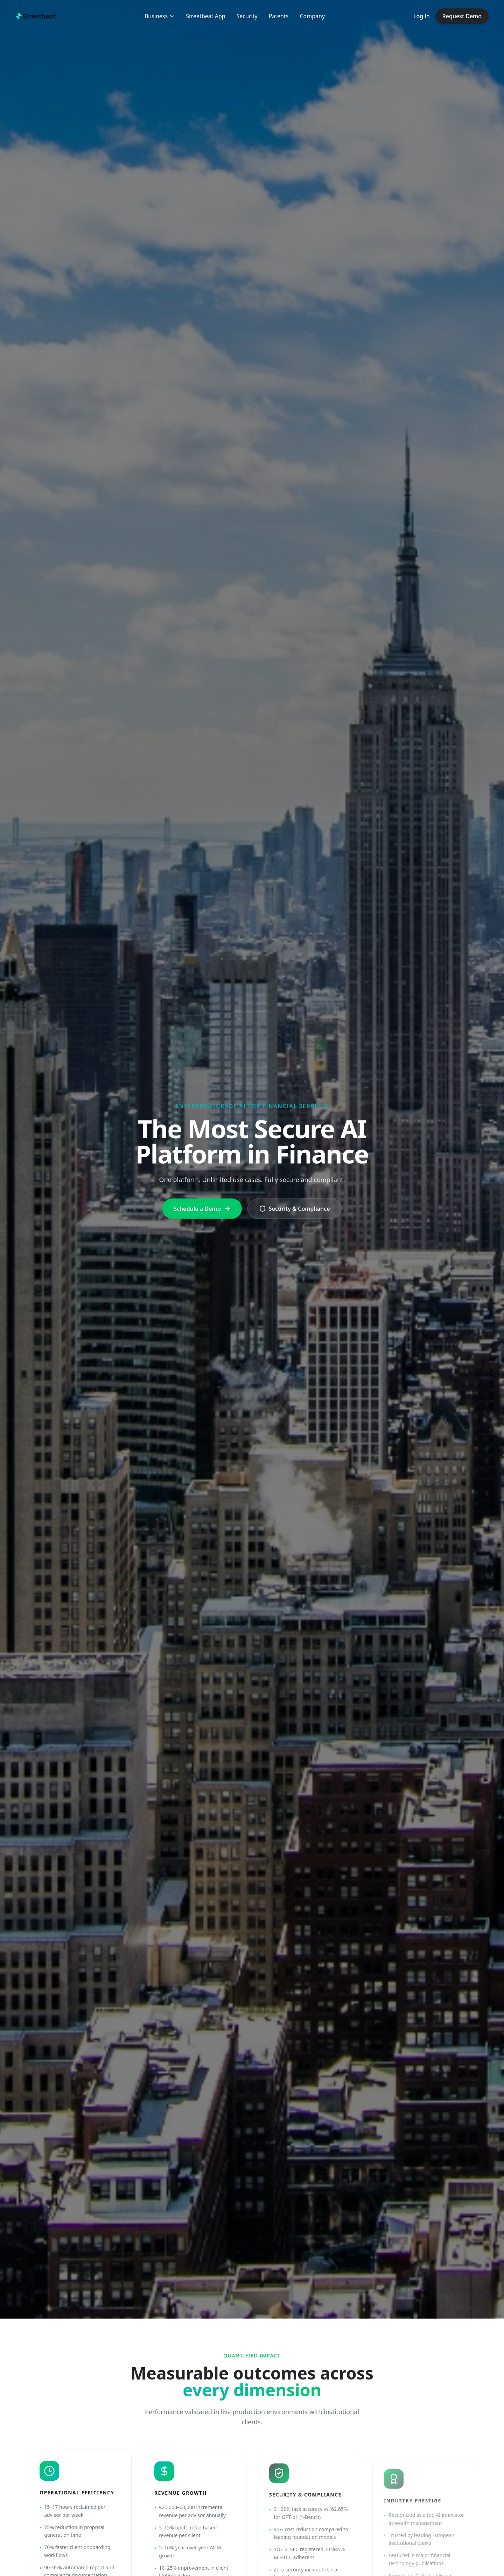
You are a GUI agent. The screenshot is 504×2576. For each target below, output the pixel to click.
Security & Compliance (294, 1209)
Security (247, 16)
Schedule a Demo (202, 1209)
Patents (279, 16)
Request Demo (462, 16)
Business (160, 16)
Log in (421, 16)
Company (312, 16)
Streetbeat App (205, 16)
